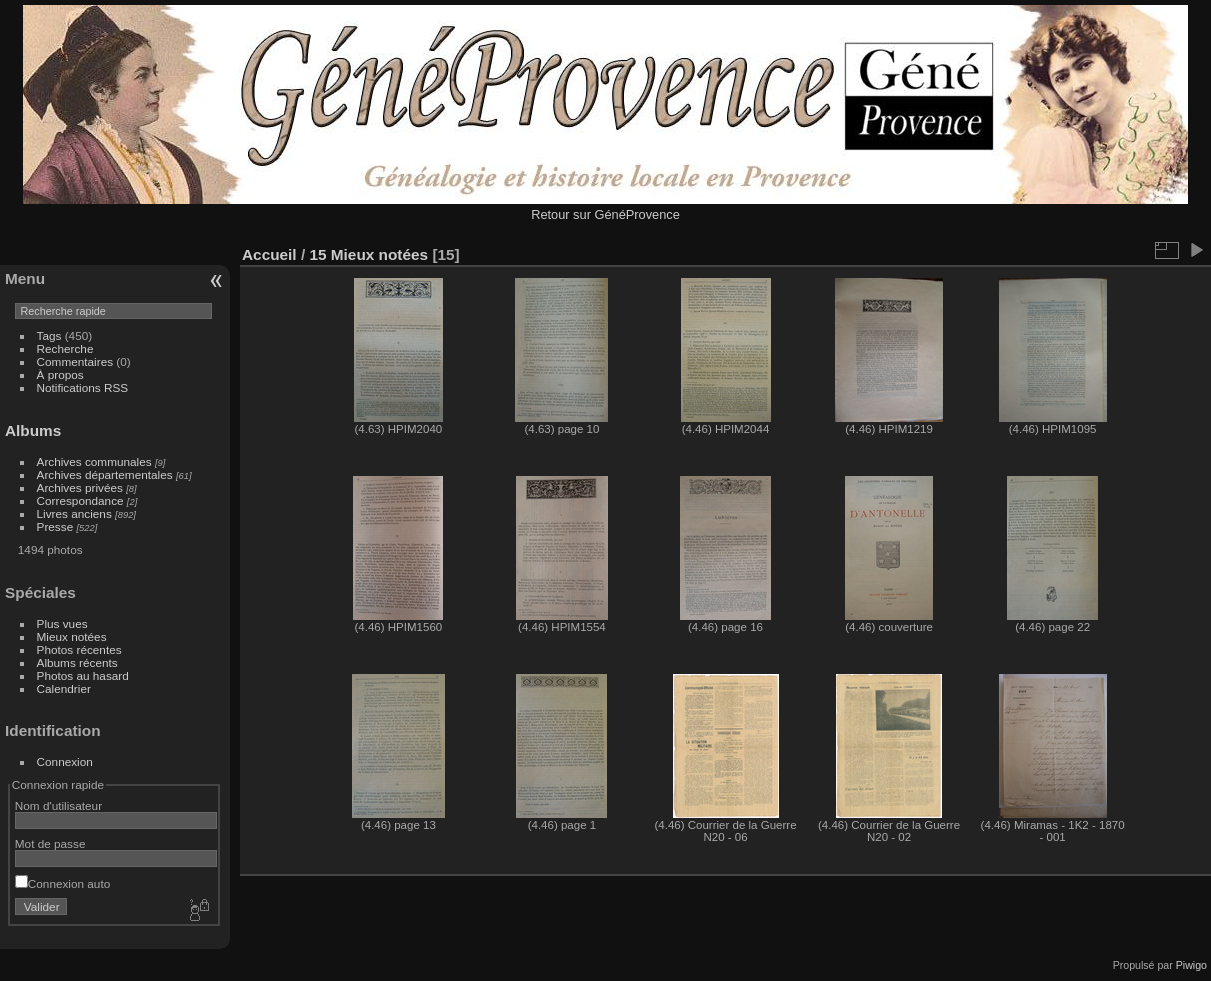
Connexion (65, 761)
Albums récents (77, 662)
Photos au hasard (83, 675)
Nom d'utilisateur (58, 805)
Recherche (65, 348)
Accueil (269, 254)
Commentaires (75, 361)
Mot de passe (50, 843)
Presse (55, 526)
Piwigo (1191, 965)
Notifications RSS (83, 387)
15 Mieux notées (368, 254)
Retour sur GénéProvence (605, 214)
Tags (49, 335)
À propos (60, 374)
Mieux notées (72, 636)
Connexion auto (62, 883)
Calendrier (64, 688)
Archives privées (80, 487)
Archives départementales (105, 474)
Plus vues (62, 623)
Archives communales (94, 461)
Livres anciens (74, 513)
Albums (33, 430)
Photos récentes (79, 649)
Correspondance (80, 500)
